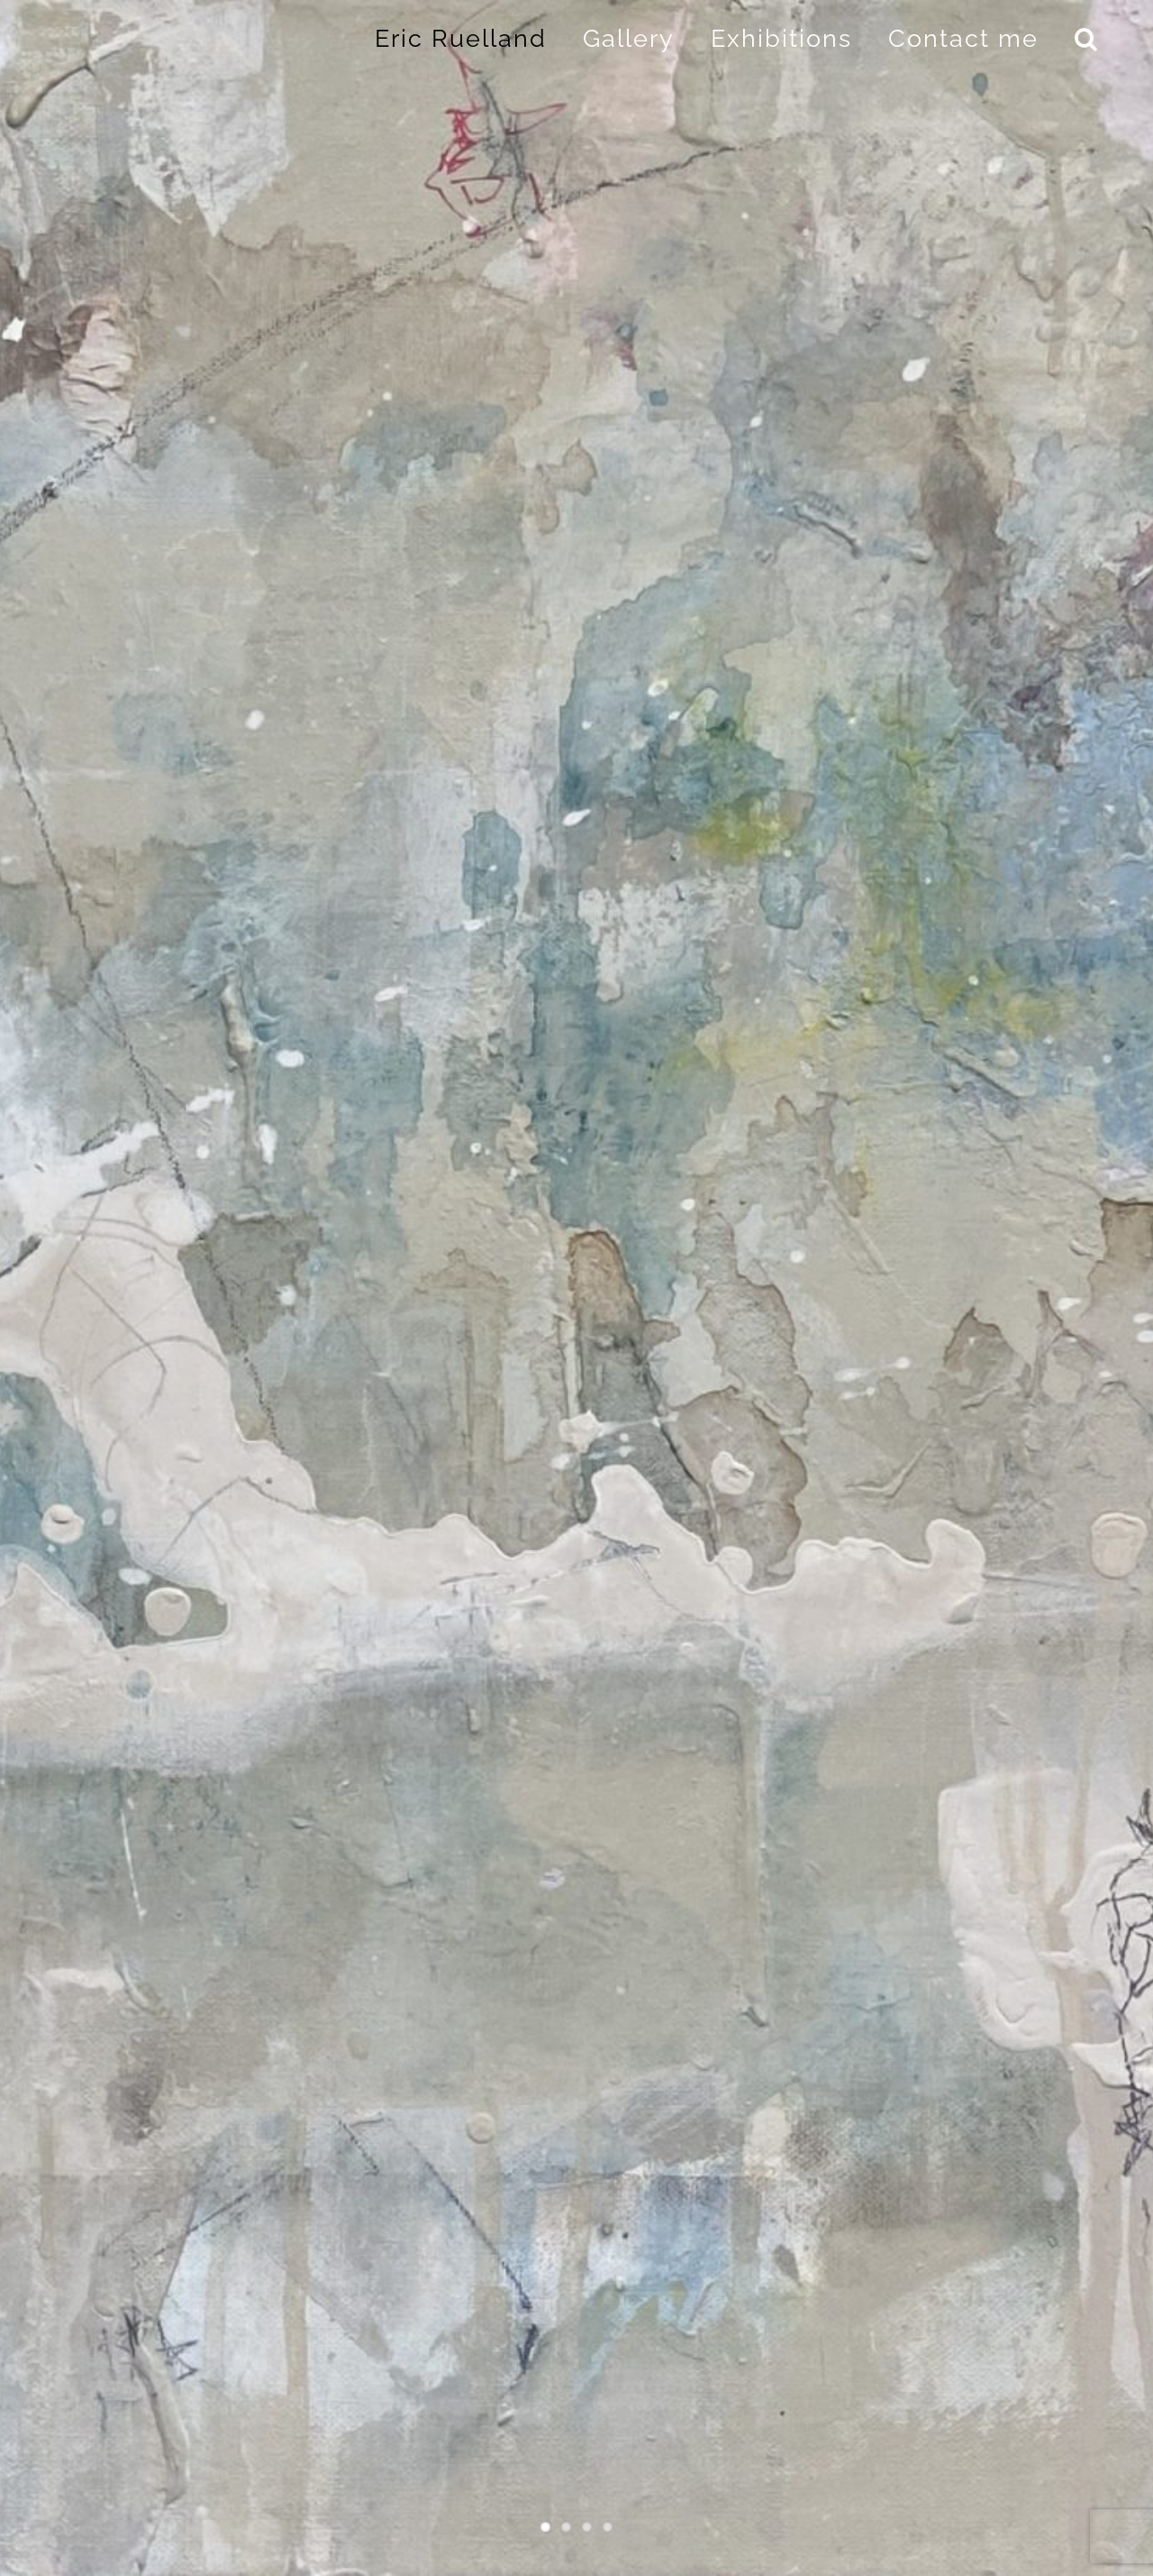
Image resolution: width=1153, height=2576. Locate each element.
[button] (1087, 38)
